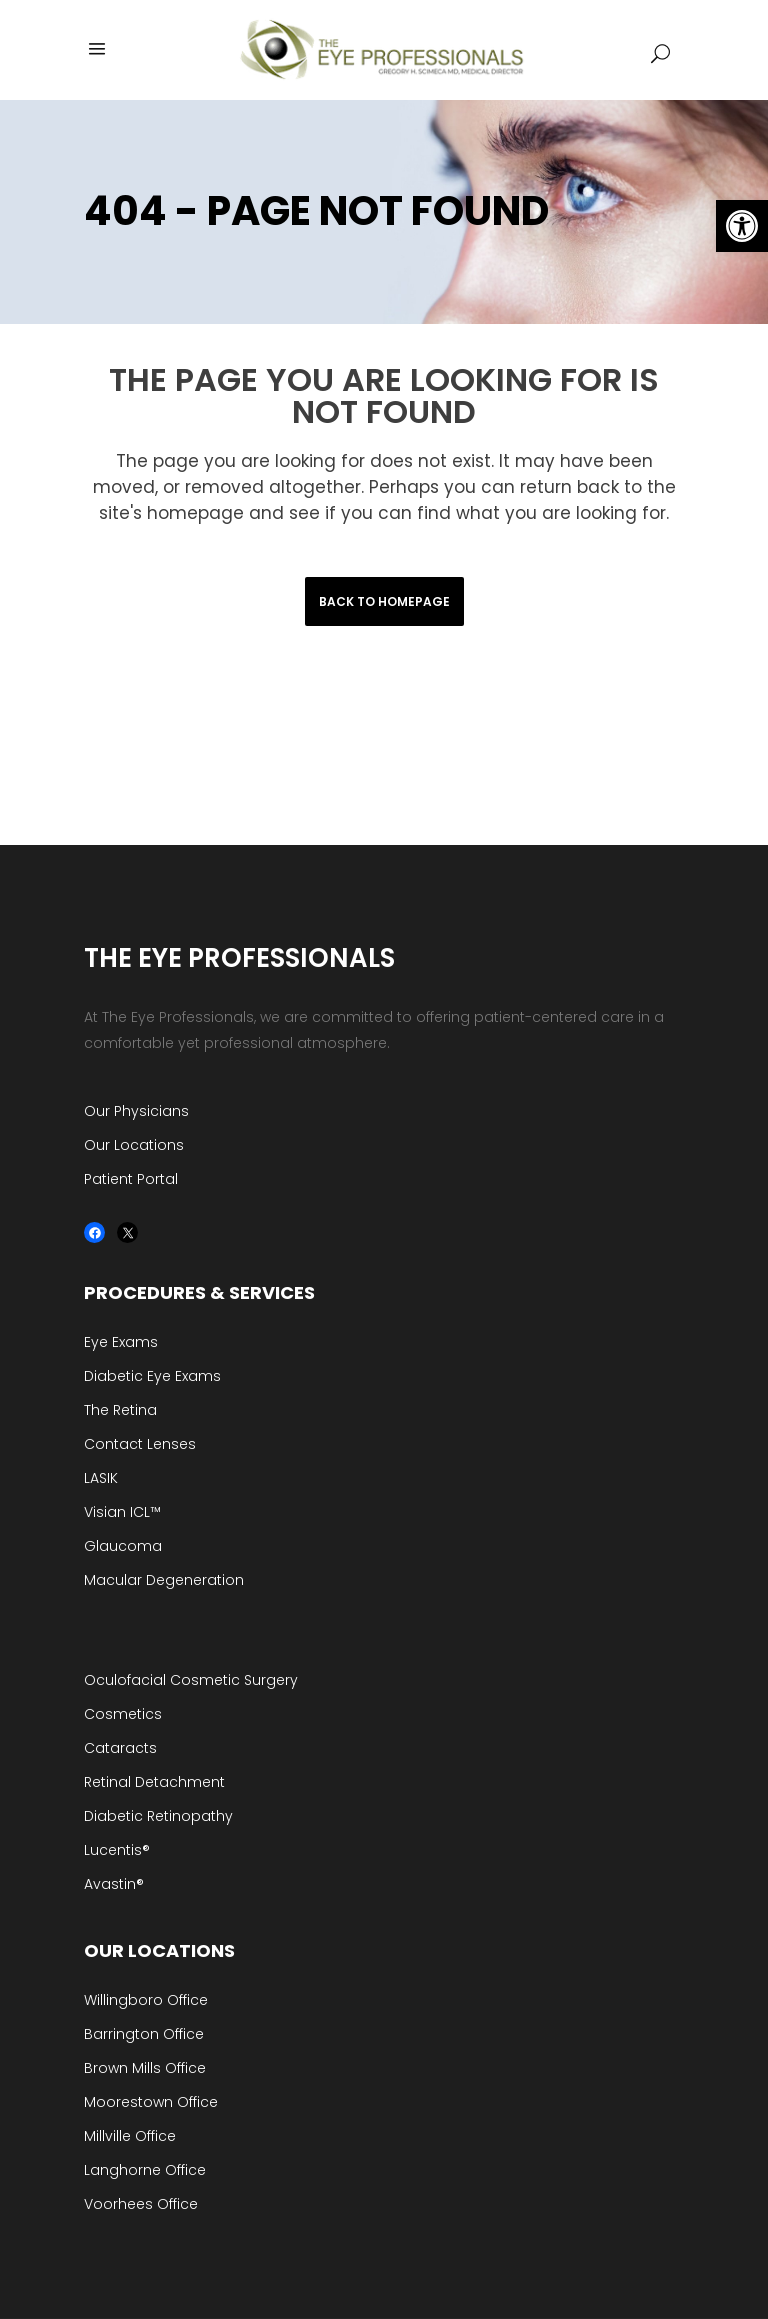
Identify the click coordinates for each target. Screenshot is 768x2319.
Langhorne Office (145, 2170)
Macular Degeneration (164, 1580)
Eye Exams (121, 1342)
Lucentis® (117, 1850)
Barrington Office (144, 2034)
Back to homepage (384, 601)
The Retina (120, 1410)
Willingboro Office (146, 2000)
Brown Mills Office (145, 2068)
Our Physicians (136, 1111)
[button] (742, 226)
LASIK (101, 1478)
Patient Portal (131, 1179)
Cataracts (120, 1748)
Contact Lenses (140, 1444)
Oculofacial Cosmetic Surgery (191, 1680)
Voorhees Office (141, 2204)
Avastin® (114, 1884)
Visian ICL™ (122, 1512)
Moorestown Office (151, 2102)
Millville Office (130, 2136)
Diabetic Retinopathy (158, 1816)
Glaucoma (123, 1546)
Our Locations (134, 1145)
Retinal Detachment (154, 1782)
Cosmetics (123, 1714)
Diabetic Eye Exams (152, 1376)
